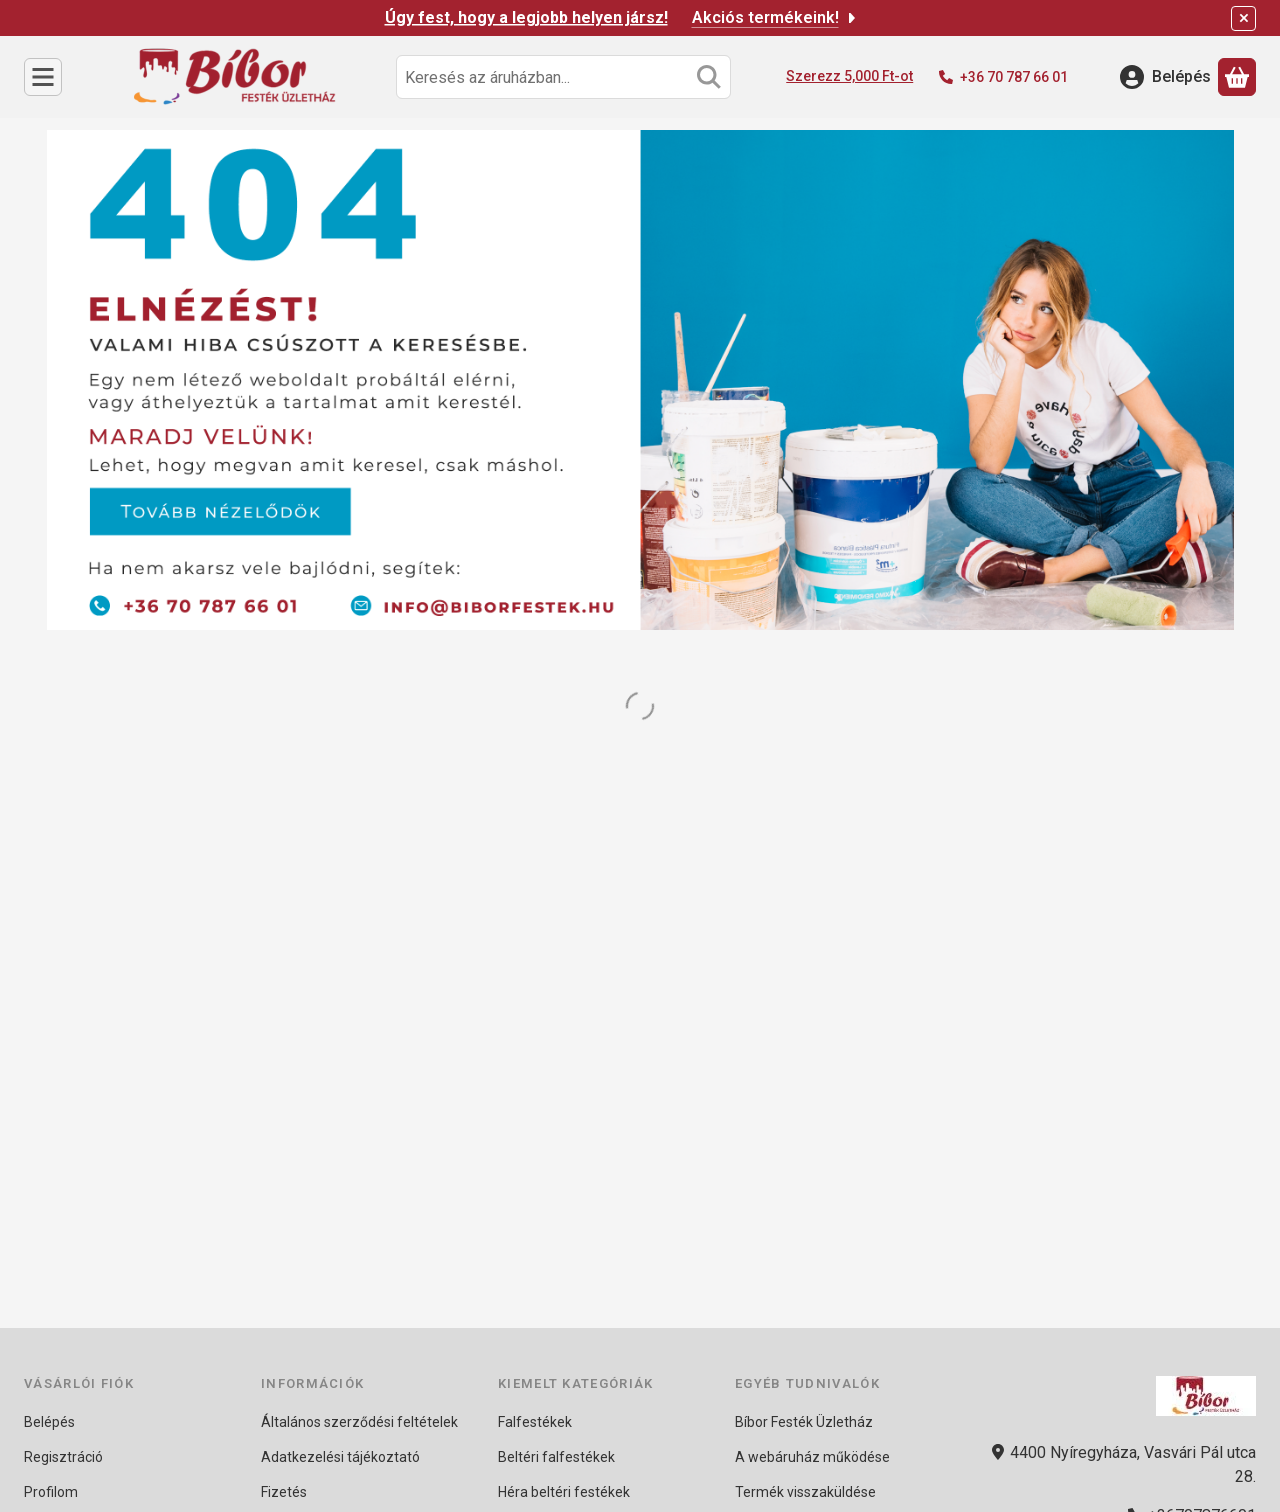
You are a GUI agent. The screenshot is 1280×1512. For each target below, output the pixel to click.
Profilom (51, 1492)
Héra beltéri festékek (564, 1492)
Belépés (49, 1422)
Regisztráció (63, 1457)
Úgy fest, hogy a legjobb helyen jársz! (526, 17)
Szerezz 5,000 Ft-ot (849, 76)
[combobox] (563, 77)
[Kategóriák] (43, 77)
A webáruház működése (812, 1457)
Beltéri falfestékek (556, 1457)
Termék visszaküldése (805, 1492)
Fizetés (284, 1492)
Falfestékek (535, 1422)
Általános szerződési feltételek (359, 1422)
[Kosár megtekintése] (1237, 77)
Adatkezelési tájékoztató (340, 1457)
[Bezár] (1243, 18)
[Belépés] (1165, 77)
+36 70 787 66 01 (1014, 77)
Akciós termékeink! (775, 17)
